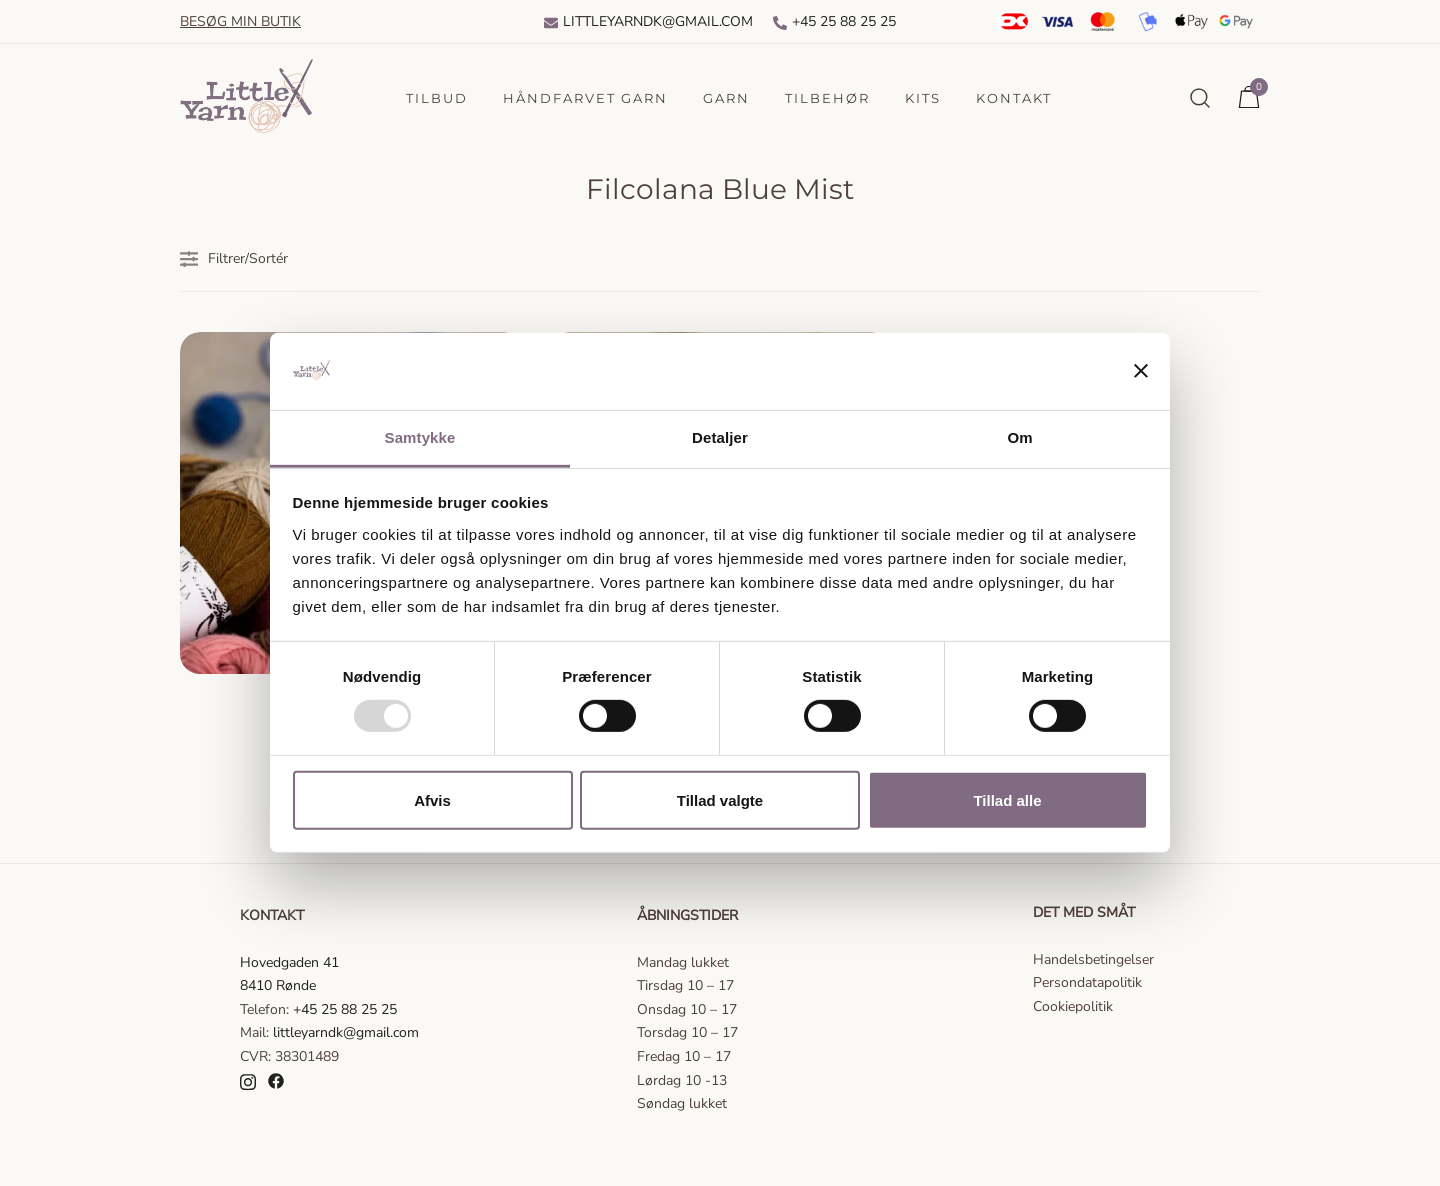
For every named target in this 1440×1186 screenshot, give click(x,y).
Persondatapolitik (1087, 982)
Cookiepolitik (1073, 1006)
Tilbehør (827, 98)
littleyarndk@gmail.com (346, 1032)
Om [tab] (1019, 437)
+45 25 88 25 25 (834, 21)
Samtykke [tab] (420, 437)
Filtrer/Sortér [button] (234, 259)
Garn (726, 98)
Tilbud (437, 98)
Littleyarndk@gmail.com (648, 21)
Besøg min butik (240, 21)
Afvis (432, 799)
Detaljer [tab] (720, 437)
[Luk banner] (1141, 371)
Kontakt (1014, 98)
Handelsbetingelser (1093, 959)
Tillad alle (1007, 799)
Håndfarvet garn (585, 98)
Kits (923, 98)
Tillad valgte (720, 799)
